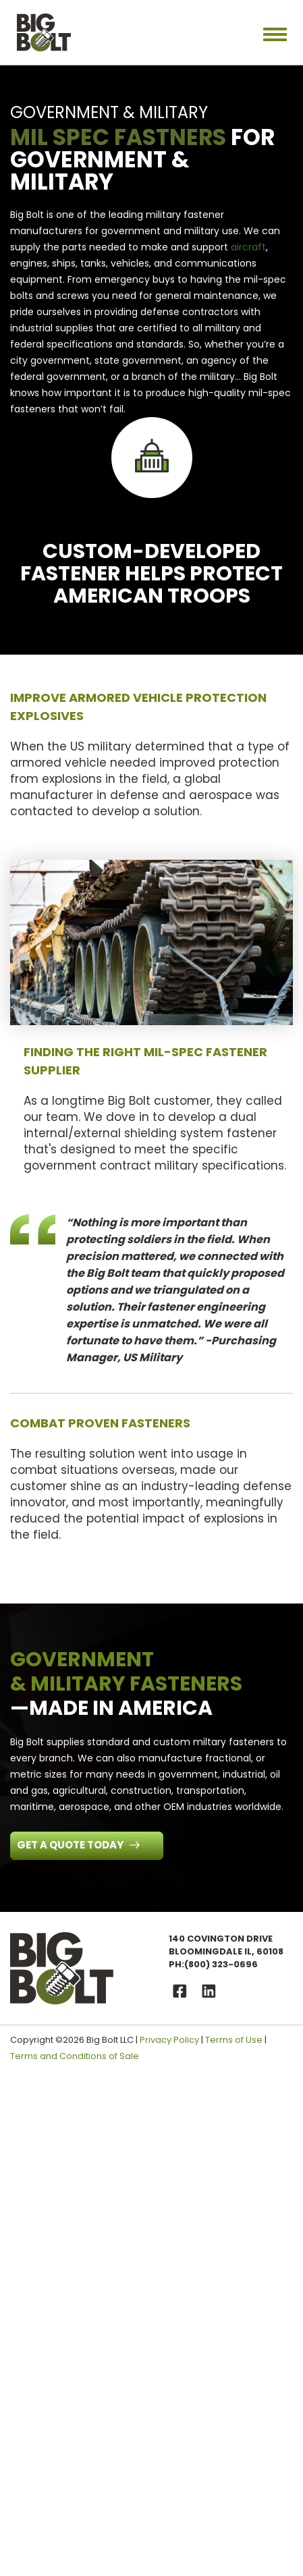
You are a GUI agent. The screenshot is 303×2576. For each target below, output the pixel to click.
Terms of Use (234, 2039)
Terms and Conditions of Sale (74, 2056)
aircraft (248, 247)
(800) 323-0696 (221, 1964)
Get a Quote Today (71, 1845)
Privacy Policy (169, 2039)
